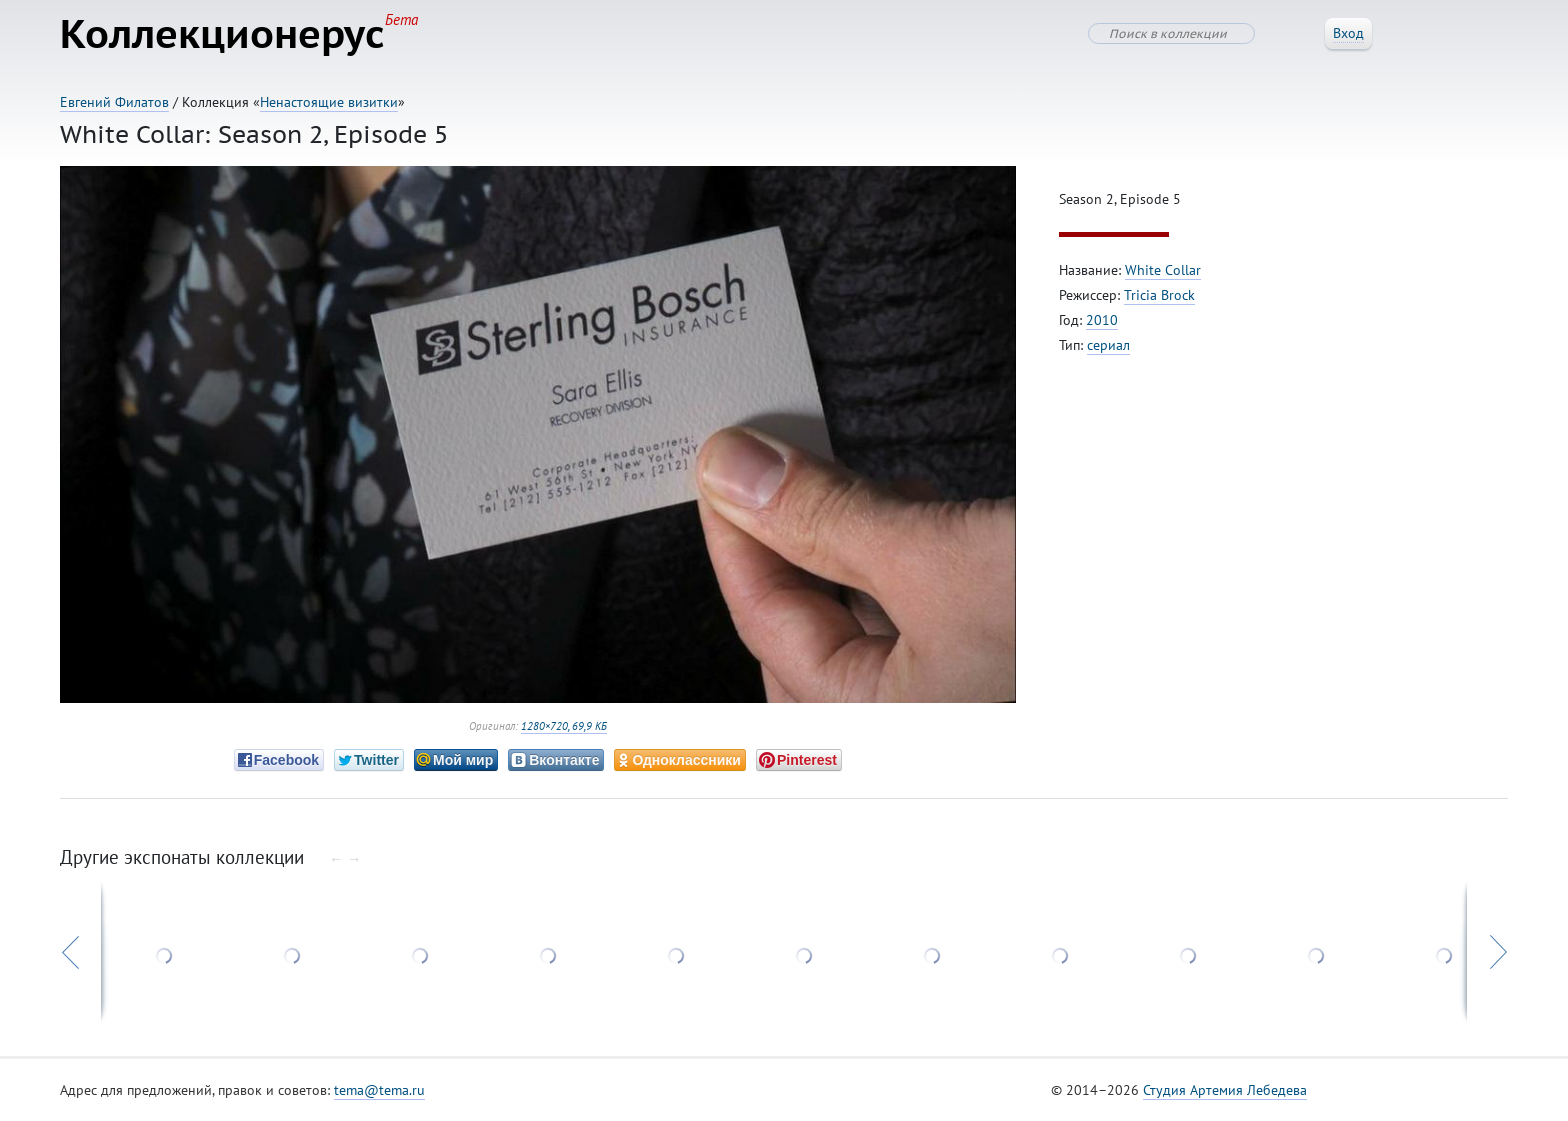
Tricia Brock (1159, 295)
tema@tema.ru (379, 1090)
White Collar (1163, 270)
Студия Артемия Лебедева (1225, 1090)
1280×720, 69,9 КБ (564, 726)
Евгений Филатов (114, 102)
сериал (1108, 345)
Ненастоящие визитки (329, 102)
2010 (1102, 320)
